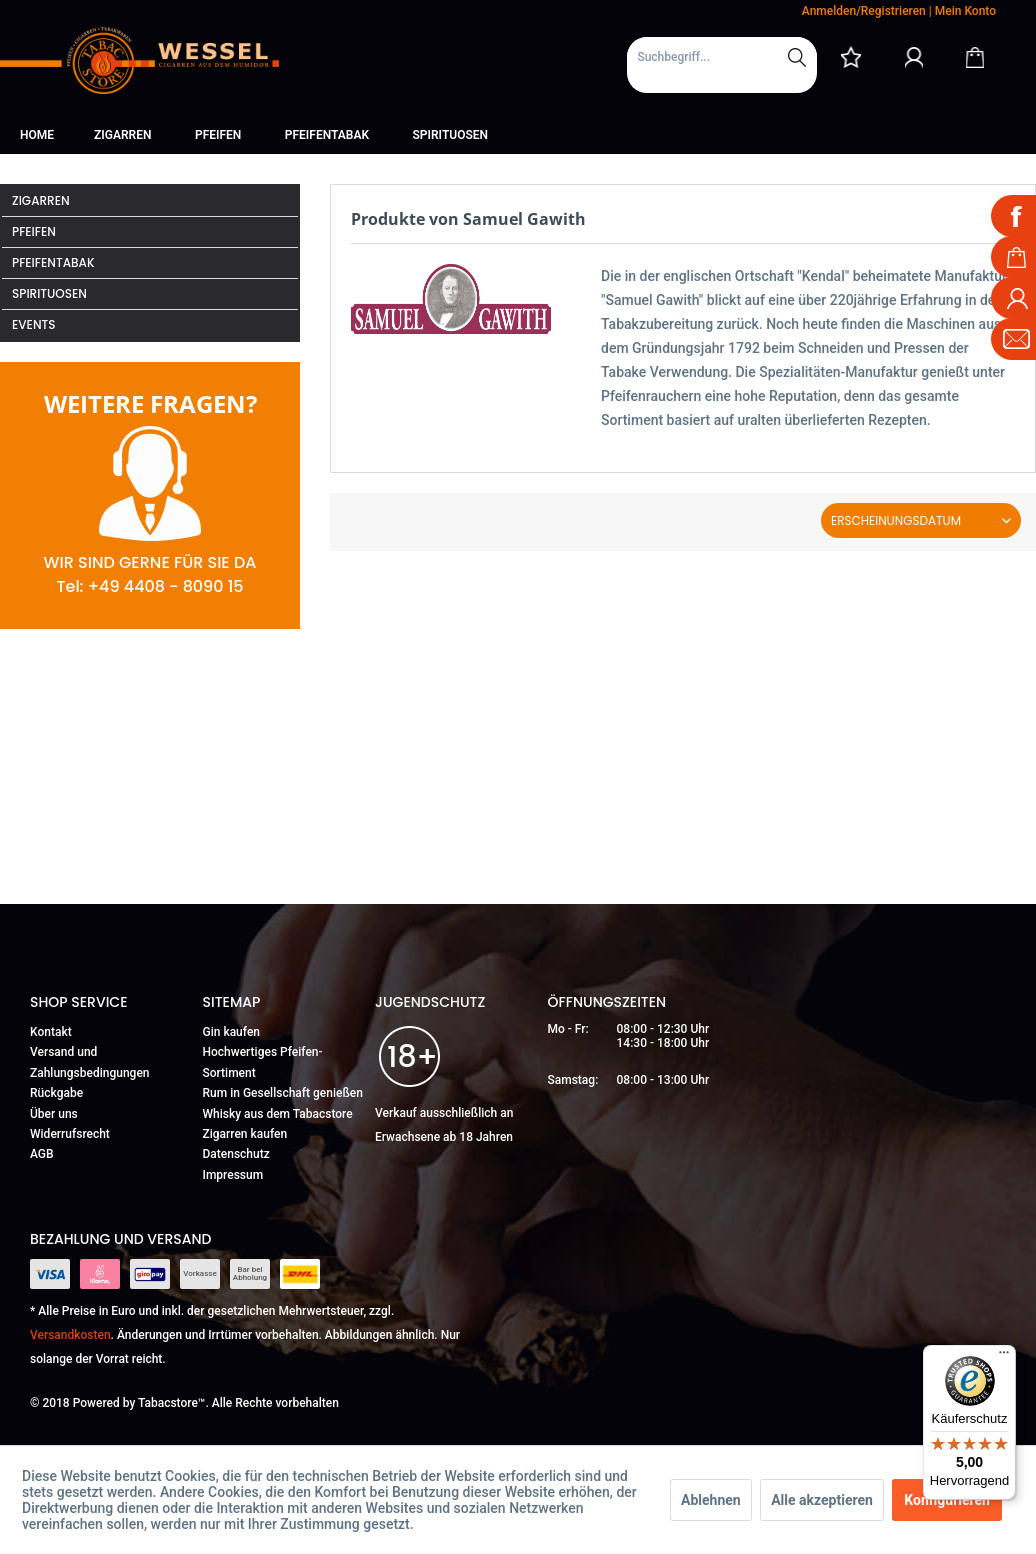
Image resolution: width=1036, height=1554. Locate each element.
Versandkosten (70, 1335)
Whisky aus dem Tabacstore (278, 1114)
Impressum (233, 1175)
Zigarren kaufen (245, 1134)
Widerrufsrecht (70, 1134)
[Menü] (1004, 1357)
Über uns (54, 1114)
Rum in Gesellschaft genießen (283, 1093)
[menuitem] (722, 65)
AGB (42, 1154)
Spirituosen (49, 293)
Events (34, 324)
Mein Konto (965, 11)
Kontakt (51, 1032)
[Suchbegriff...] (722, 57)
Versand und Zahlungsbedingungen (90, 1062)
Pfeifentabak (53, 262)
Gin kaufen (232, 1032)
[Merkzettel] (851, 57)
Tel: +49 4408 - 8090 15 (149, 586)
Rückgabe (56, 1093)
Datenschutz (236, 1154)
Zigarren (41, 200)
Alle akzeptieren (822, 1500)
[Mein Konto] (914, 57)
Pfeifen (34, 231)
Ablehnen (711, 1500)
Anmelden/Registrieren (864, 11)
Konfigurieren (947, 1500)
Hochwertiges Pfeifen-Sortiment (263, 1062)
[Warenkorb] (975, 57)
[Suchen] (797, 57)
